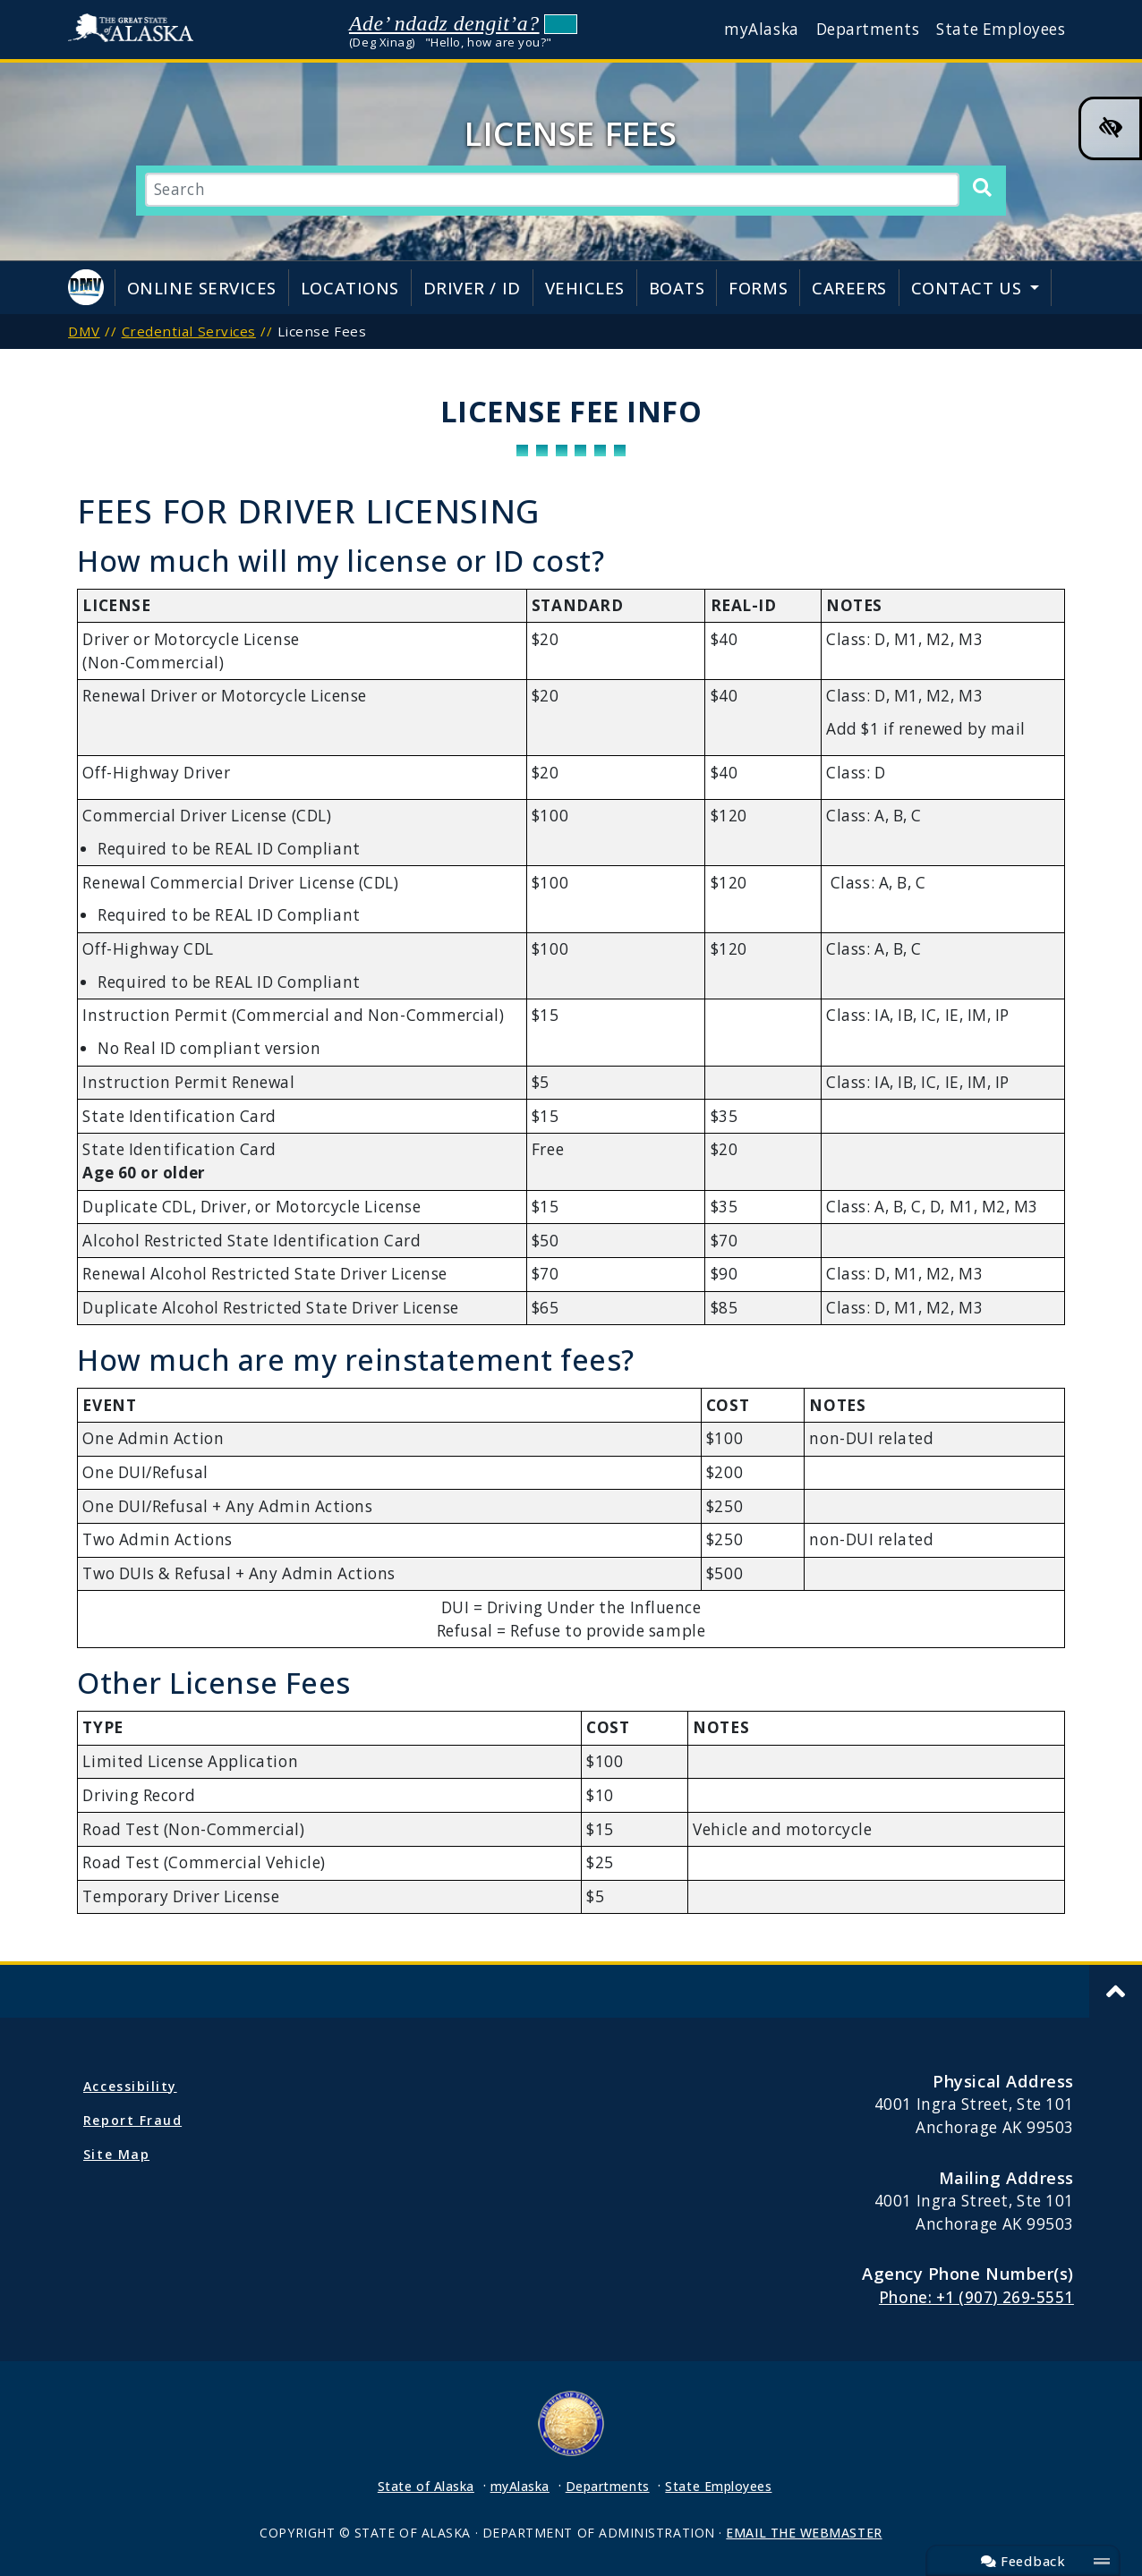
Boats (677, 287)
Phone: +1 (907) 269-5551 (976, 2297)
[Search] (982, 188)
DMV (84, 331)
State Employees (1000, 29)
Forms (758, 287)
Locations (350, 287)
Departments (868, 29)
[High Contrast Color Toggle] (1110, 128)
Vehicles (585, 287)
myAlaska (761, 29)
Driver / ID (472, 287)
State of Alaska (134, 29)
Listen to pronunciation (560, 24)
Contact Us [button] (969, 287)
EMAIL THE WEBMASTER (804, 2532)
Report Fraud (132, 2120)
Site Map (116, 2154)
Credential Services (189, 331)
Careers (849, 287)
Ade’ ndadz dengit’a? (444, 23)
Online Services (202, 287)
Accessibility (130, 2086)
